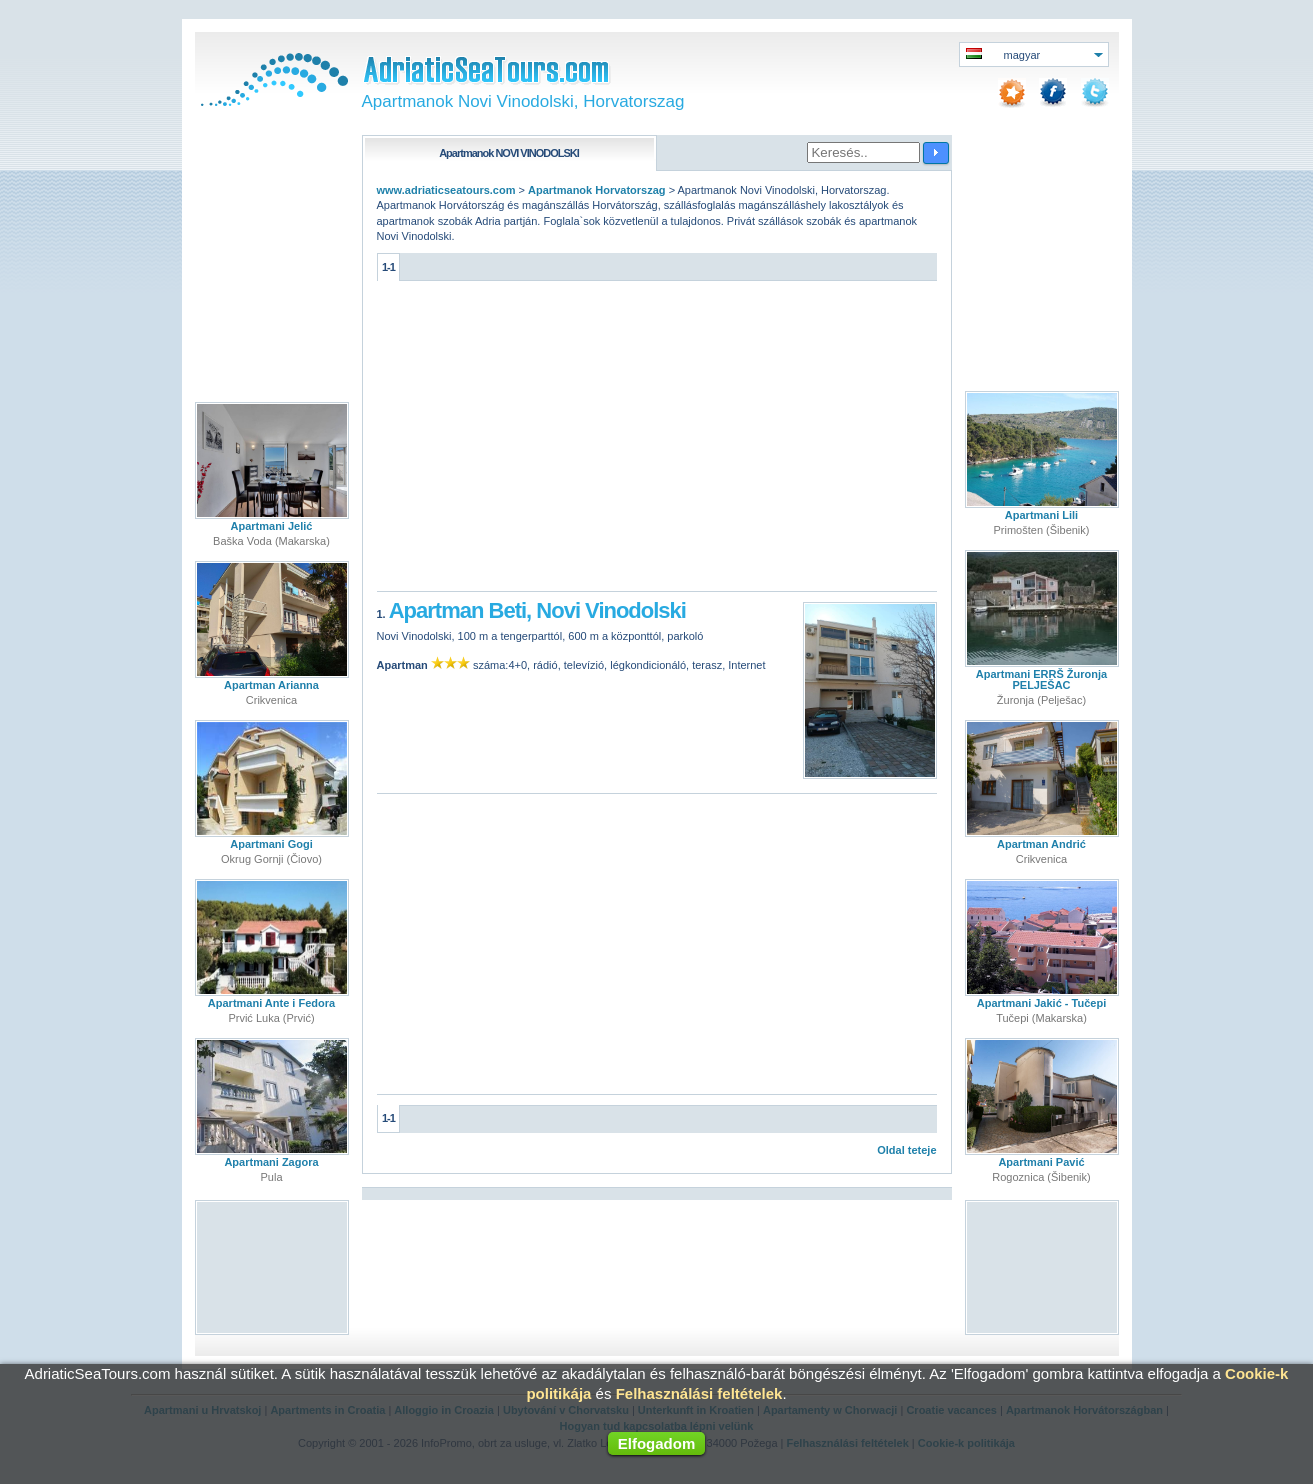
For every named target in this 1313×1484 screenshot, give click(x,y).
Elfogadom (657, 1443)
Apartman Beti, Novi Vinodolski (537, 610)
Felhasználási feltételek (699, 1393)
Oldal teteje (906, 1150)
